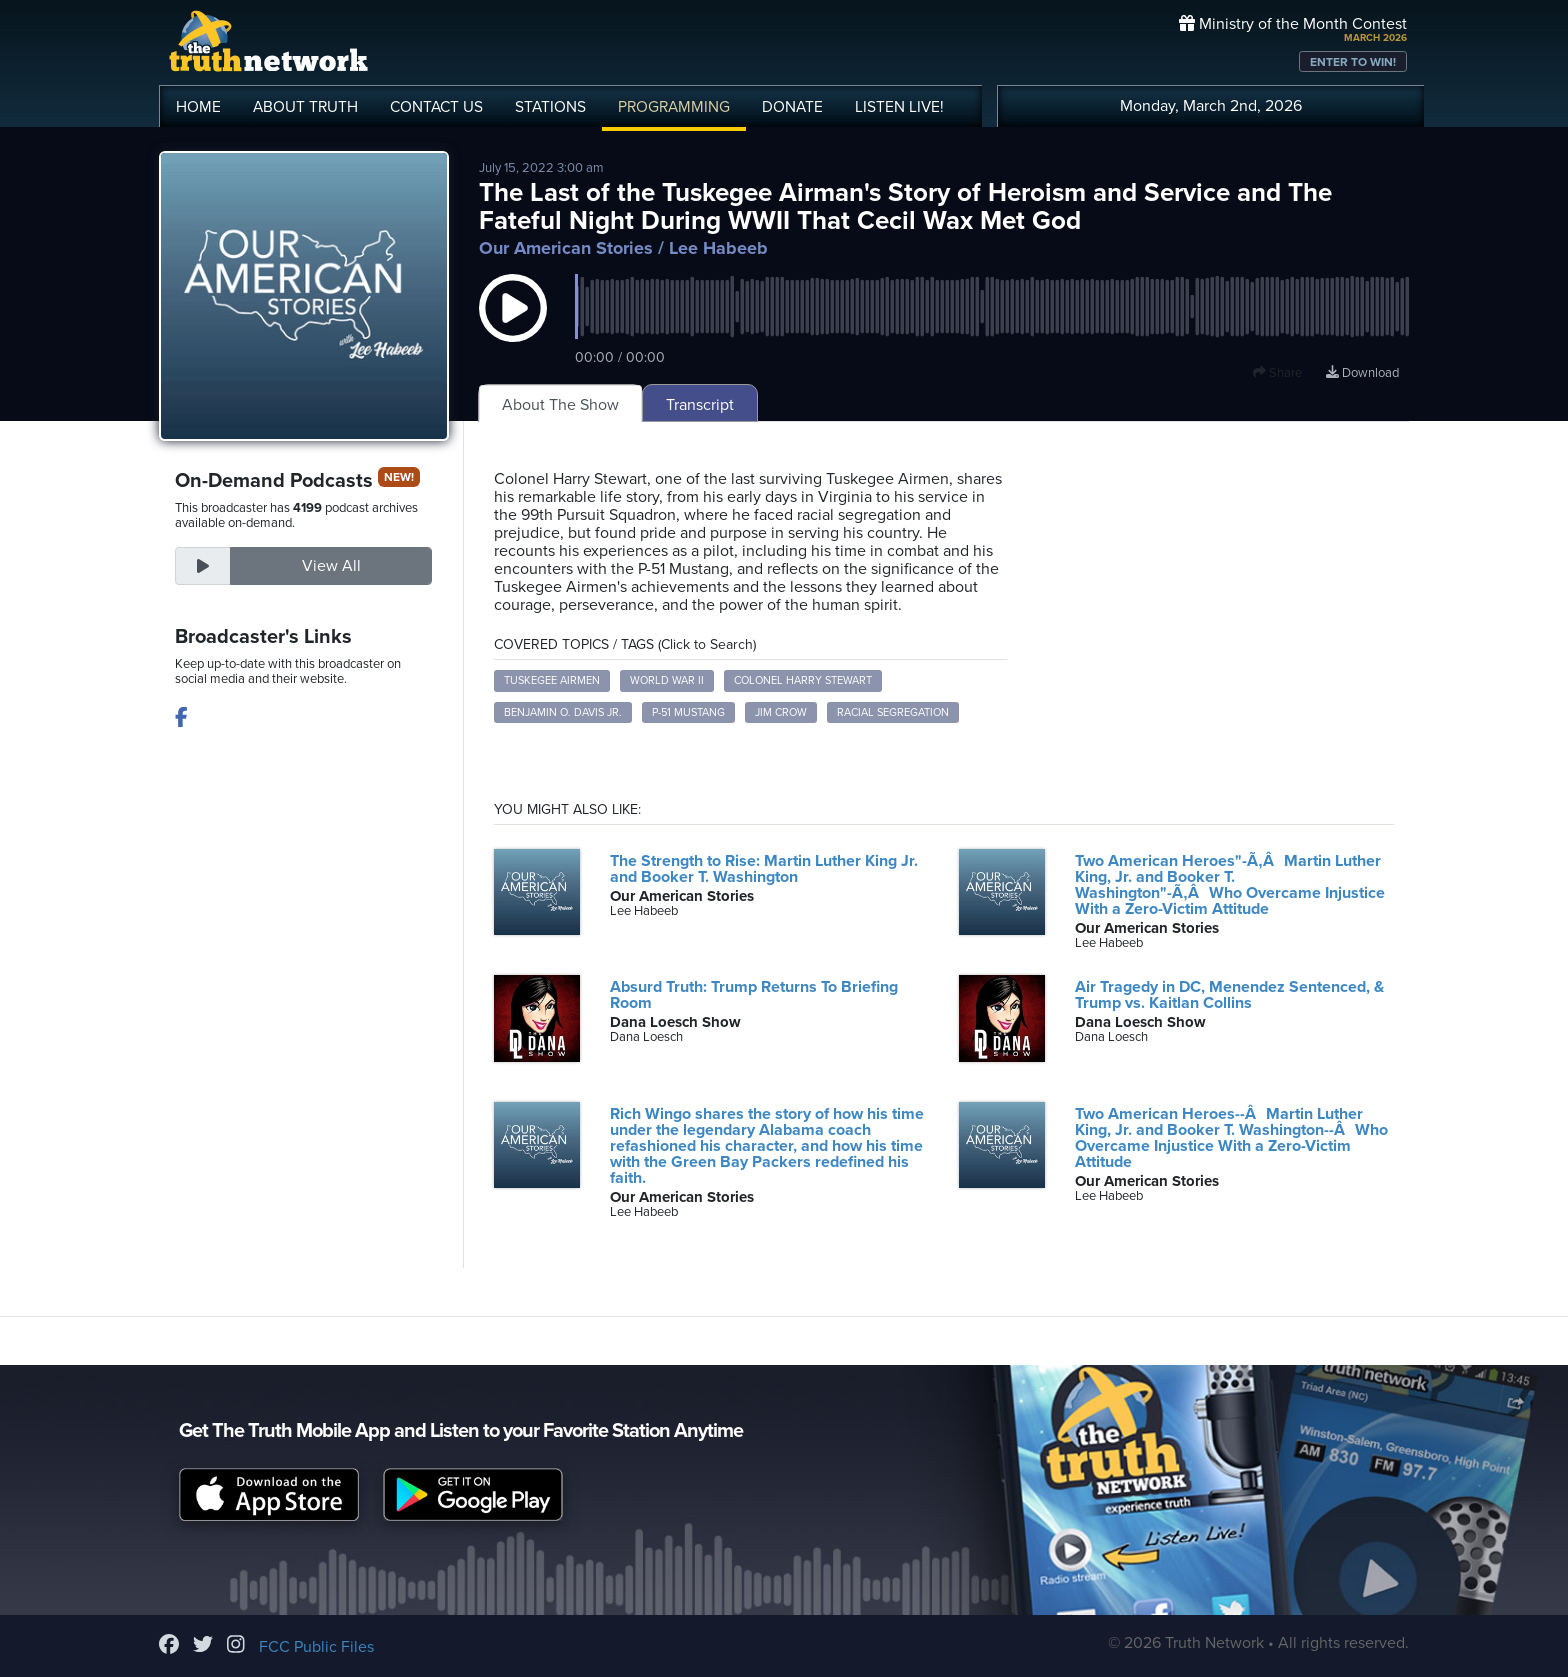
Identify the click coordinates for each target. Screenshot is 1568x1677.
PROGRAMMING (674, 107)
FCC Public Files (316, 1647)
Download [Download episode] (1362, 373)
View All (331, 566)
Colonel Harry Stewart (803, 680)
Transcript (700, 405)
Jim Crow (781, 712)
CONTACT (436, 107)
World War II (667, 680)
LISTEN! (899, 107)
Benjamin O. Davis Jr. (563, 712)
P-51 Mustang (688, 712)
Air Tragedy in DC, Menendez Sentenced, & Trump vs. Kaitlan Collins (1229, 995)
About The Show (560, 405)
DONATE (792, 107)
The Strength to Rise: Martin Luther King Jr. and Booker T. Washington (764, 869)
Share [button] (1277, 373)
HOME (198, 107)
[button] (513, 328)
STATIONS (550, 107)
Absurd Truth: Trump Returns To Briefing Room (754, 995)
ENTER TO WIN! (1353, 62)
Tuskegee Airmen (552, 680)
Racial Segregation (893, 712)
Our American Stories (566, 248)
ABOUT (305, 107)
